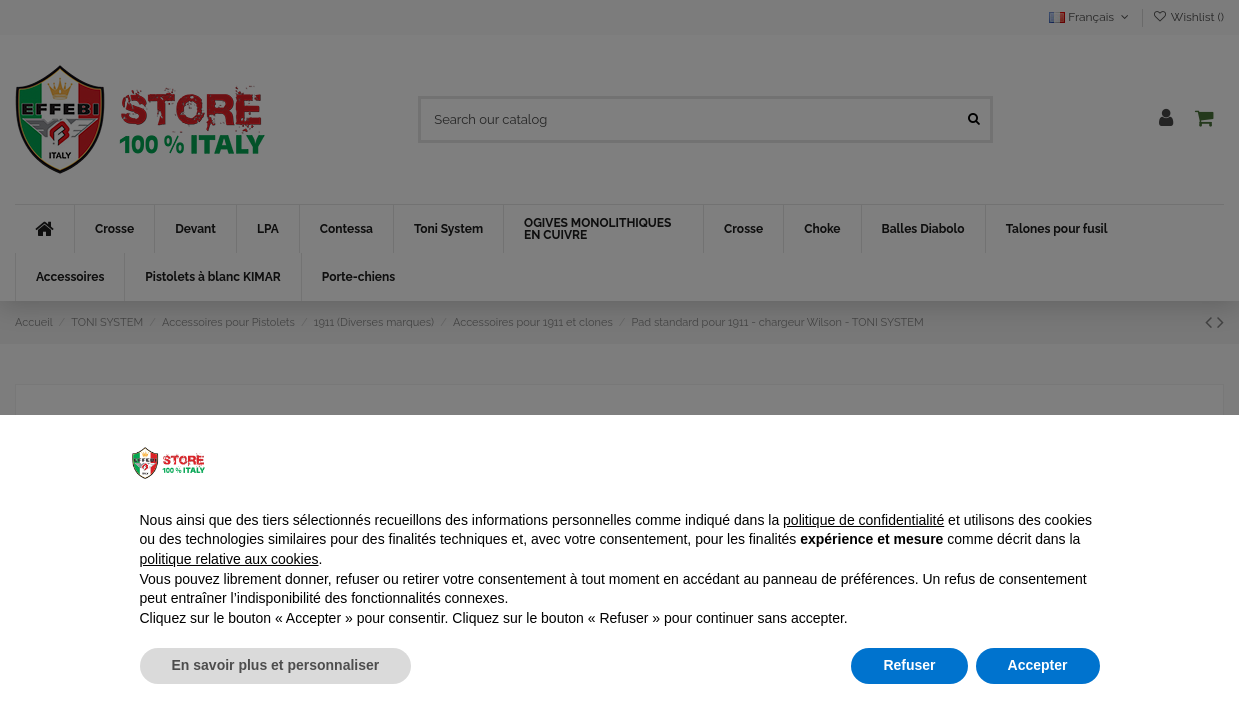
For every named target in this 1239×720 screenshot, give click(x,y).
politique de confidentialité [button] (863, 520)
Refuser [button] (909, 665)
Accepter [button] (1038, 665)
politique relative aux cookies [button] (229, 559)
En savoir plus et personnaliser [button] (276, 665)
